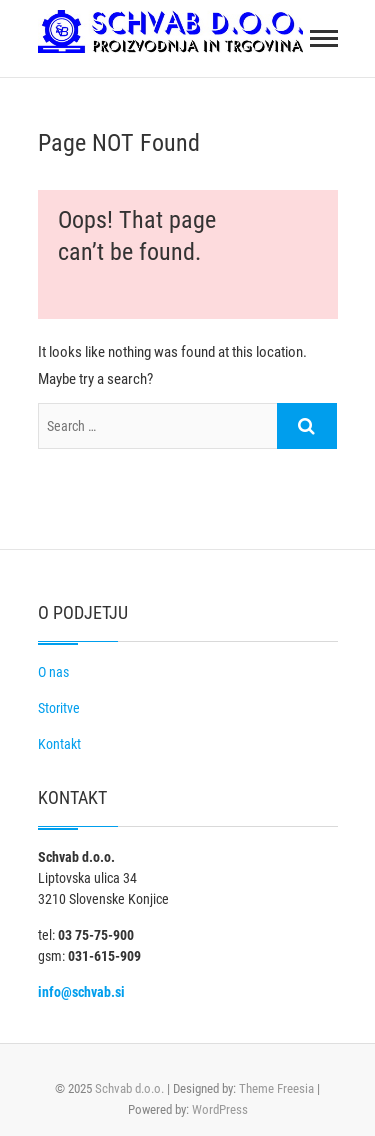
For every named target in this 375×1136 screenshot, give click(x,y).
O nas (53, 672)
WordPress (220, 1109)
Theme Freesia (276, 1088)
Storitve (59, 708)
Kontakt (59, 744)
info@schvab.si (81, 992)
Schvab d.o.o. (129, 1088)
